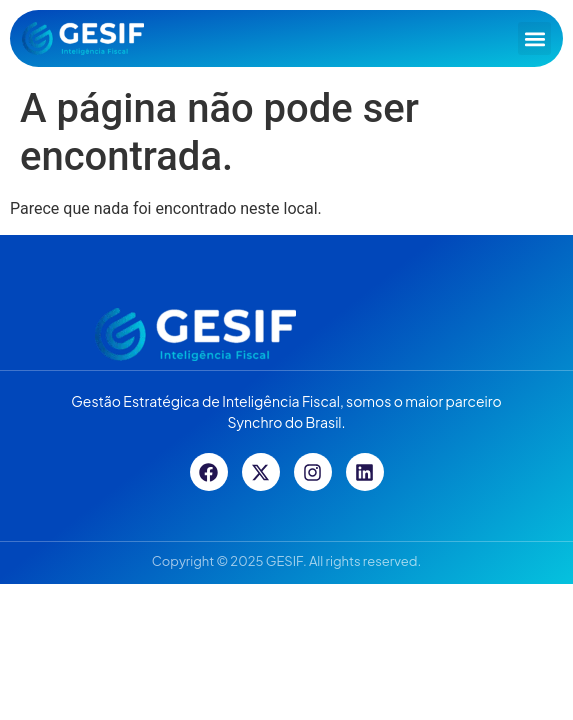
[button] (534, 38)
